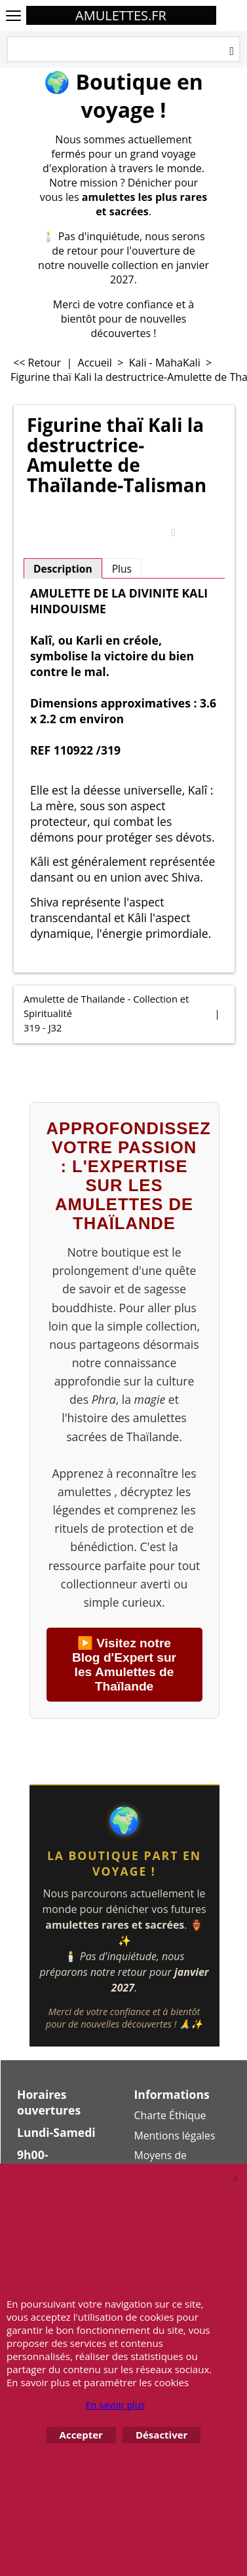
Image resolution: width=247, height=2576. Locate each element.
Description (62, 569)
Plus (122, 569)
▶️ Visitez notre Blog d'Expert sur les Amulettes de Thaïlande (124, 1664)
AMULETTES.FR (120, 15)
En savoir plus (115, 2405)
